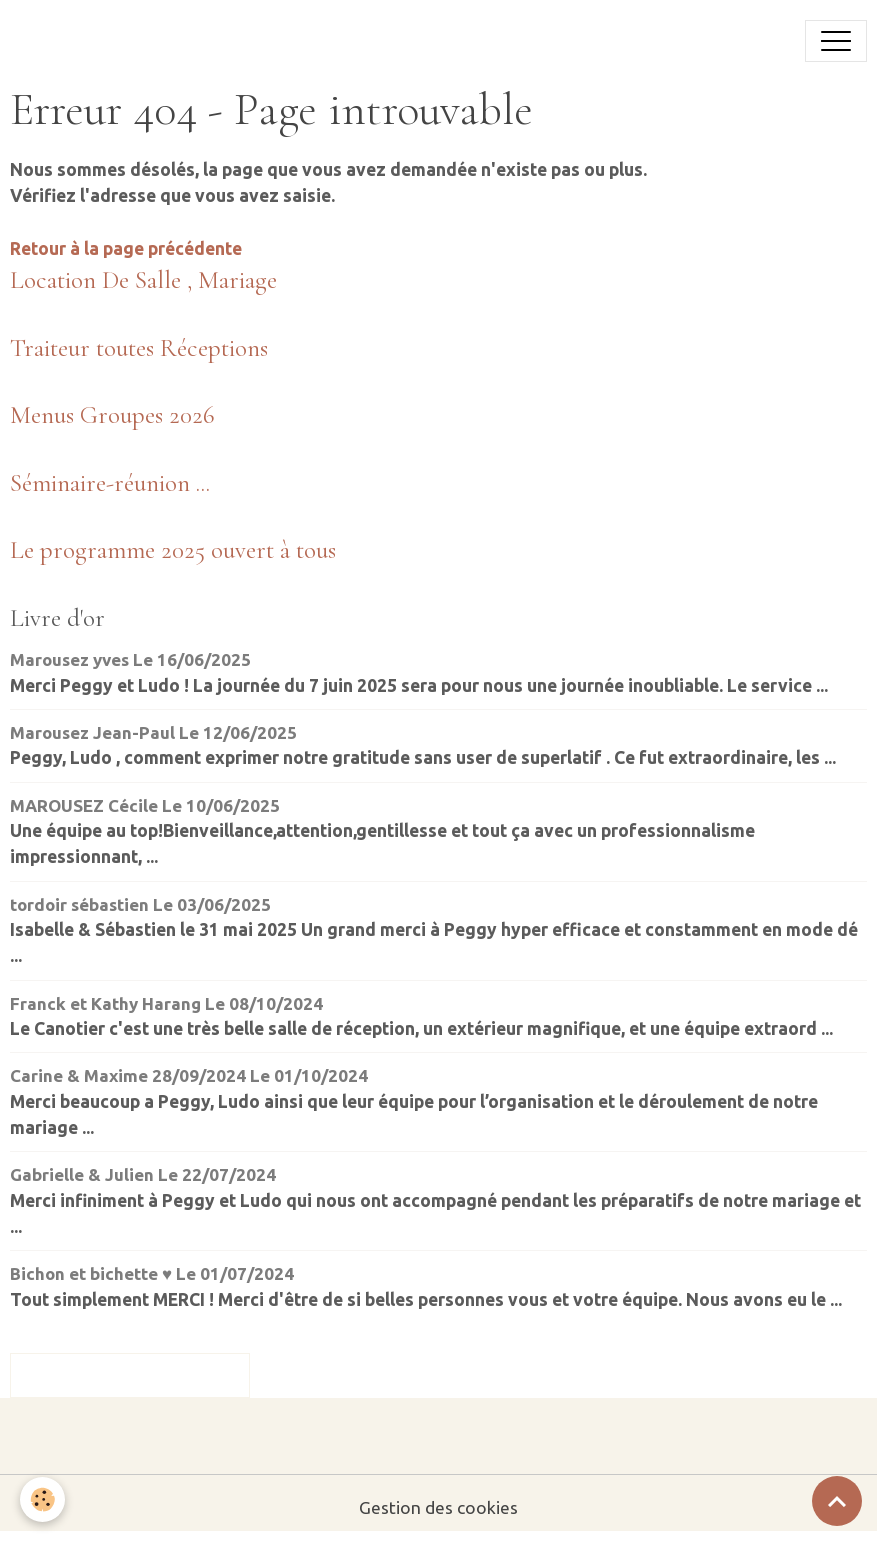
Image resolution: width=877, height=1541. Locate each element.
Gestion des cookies (438, 1507)
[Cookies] (42, 1499)
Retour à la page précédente (126, 248)
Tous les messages (130, 1375)
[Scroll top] (837, 1501)
